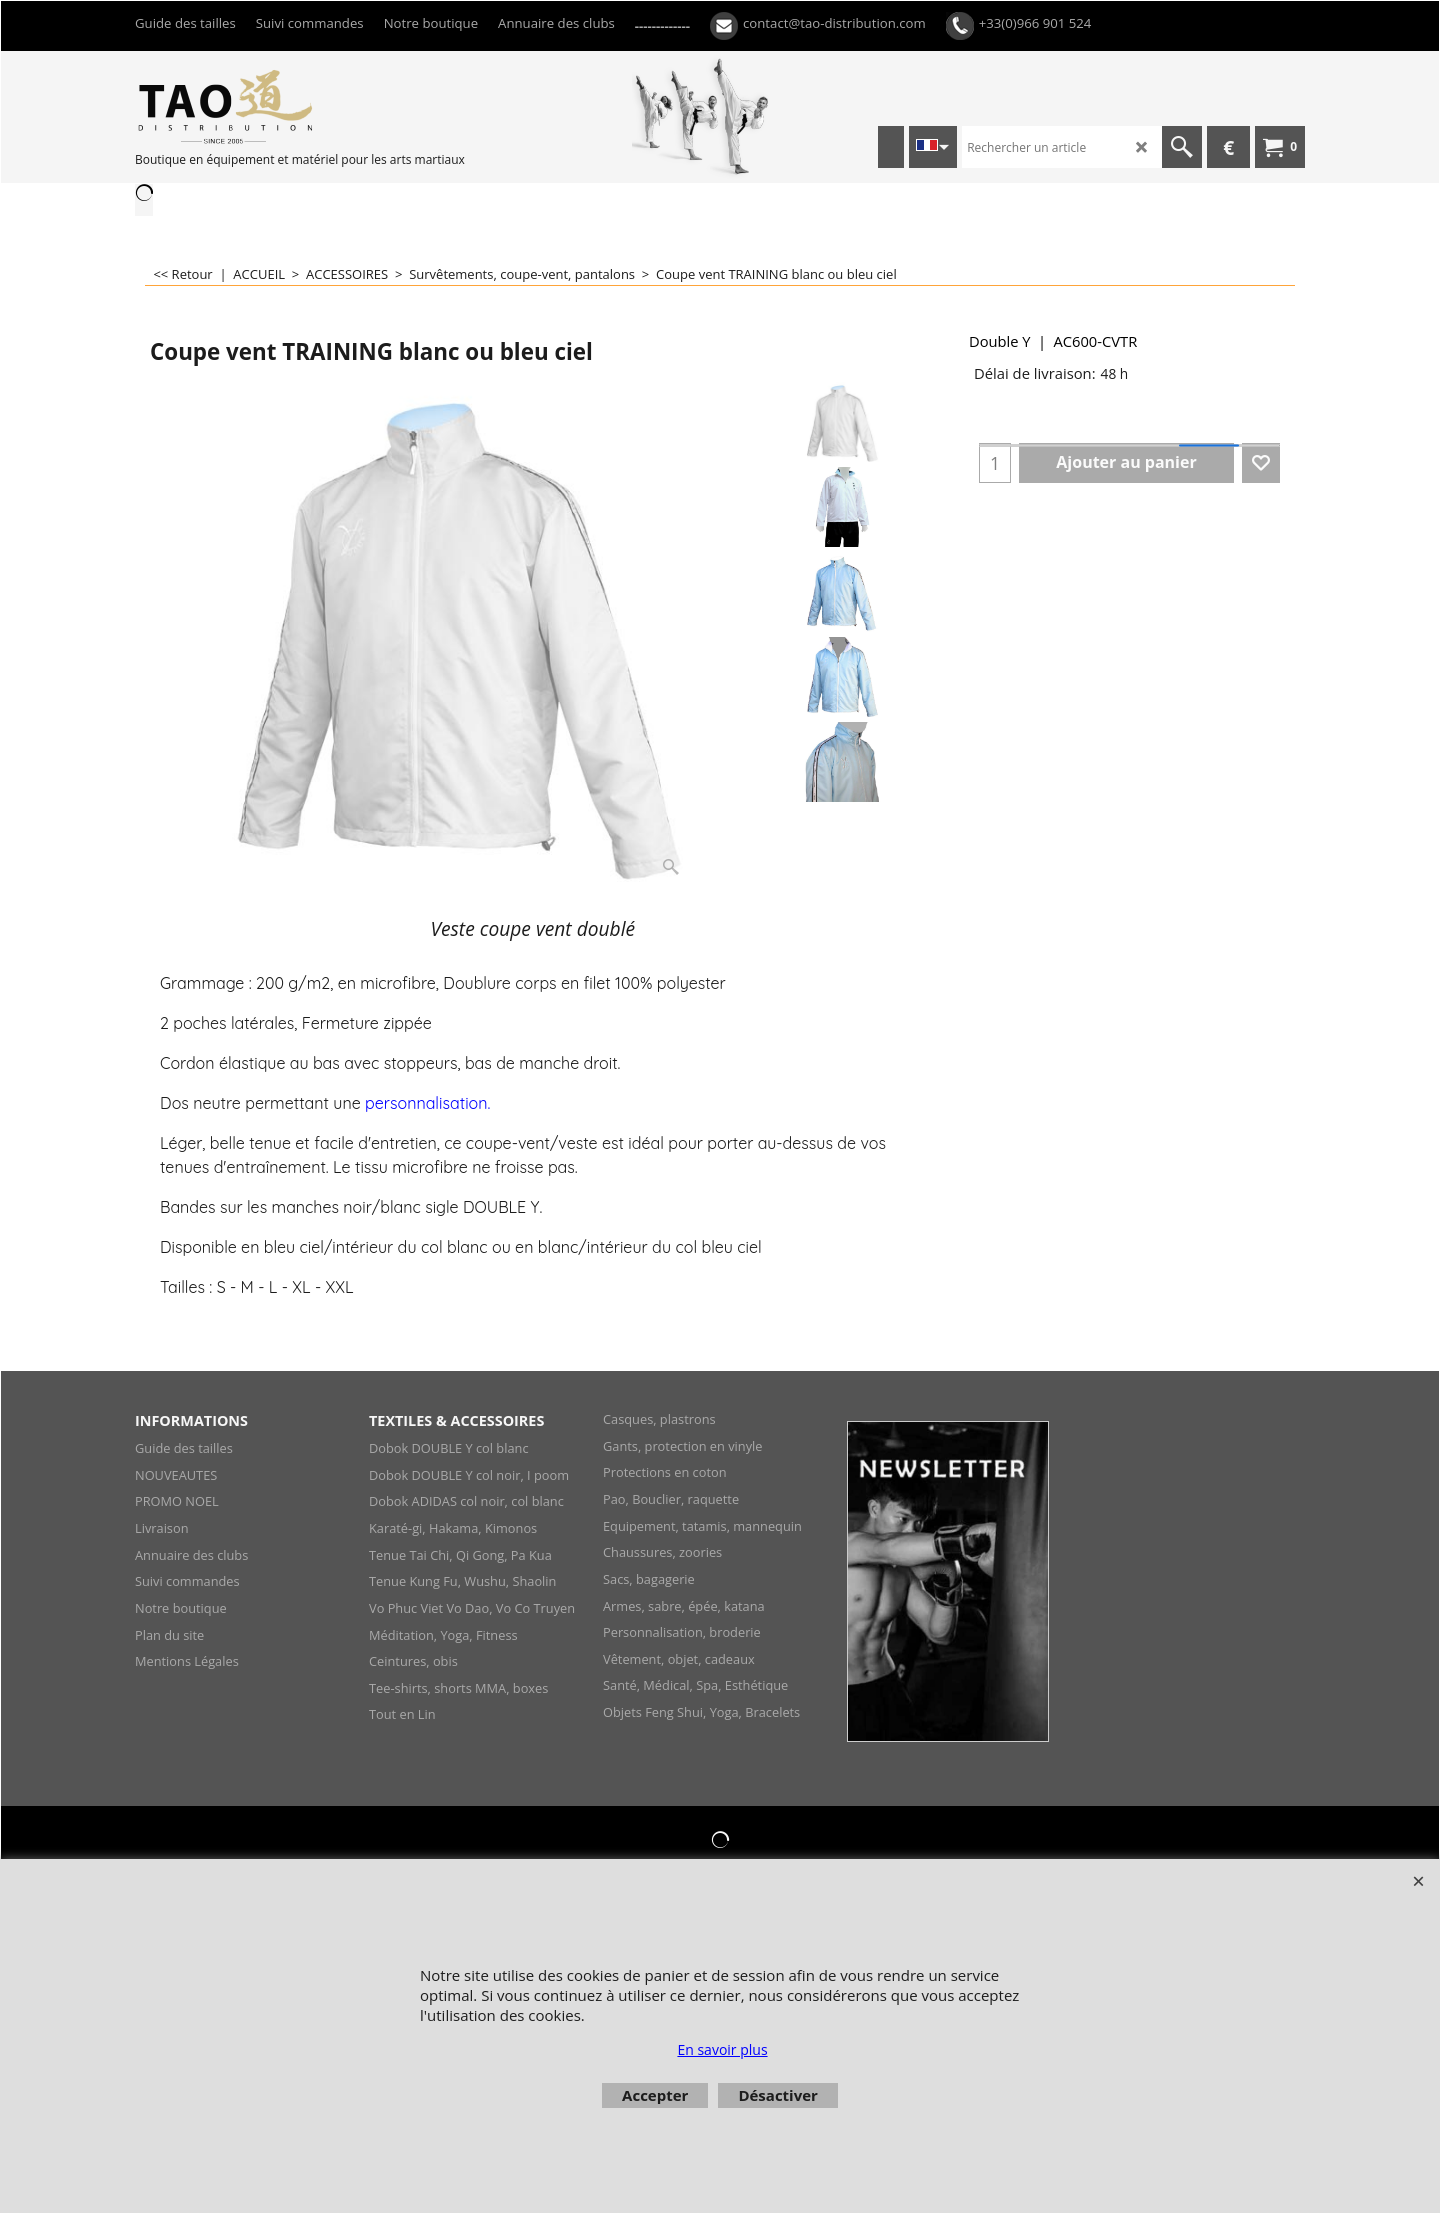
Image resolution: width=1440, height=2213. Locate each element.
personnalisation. (427, 1103)
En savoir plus (722, 2049)
